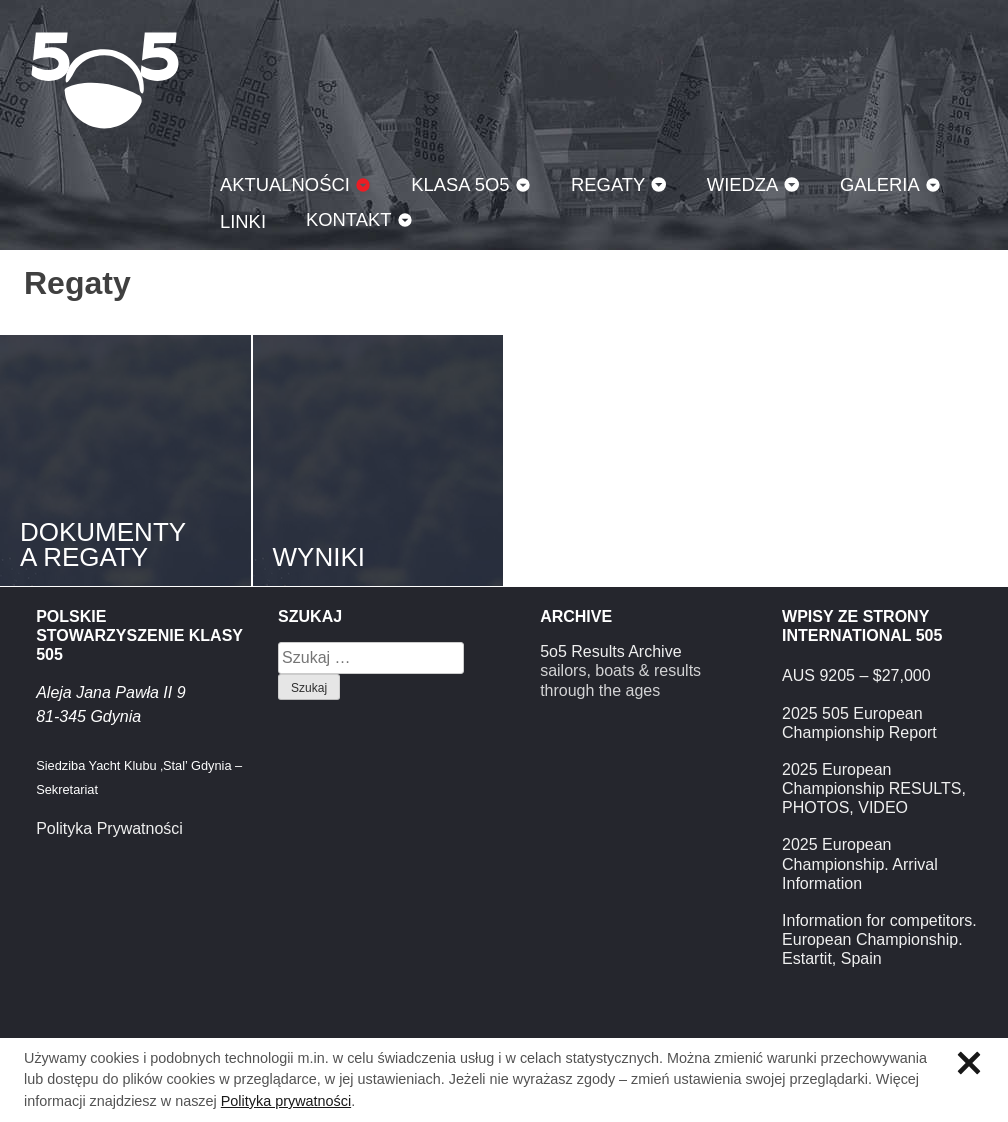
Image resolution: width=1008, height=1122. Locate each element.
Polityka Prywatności (109, 828)
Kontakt (349, 219)
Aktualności (285, 184)
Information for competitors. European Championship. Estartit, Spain (879, 939)
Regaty (608, 184)
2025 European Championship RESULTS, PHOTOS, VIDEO (874, 788)
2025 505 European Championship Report (859, 723)
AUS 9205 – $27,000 (856, 675)
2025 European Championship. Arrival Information (860, 863)
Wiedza (743, 184)
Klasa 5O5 (105, 80)
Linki (243, 221)
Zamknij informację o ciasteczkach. (969, 1063)
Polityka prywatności (286, 1101)
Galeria (880, 184)
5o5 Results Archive (610, 651)
